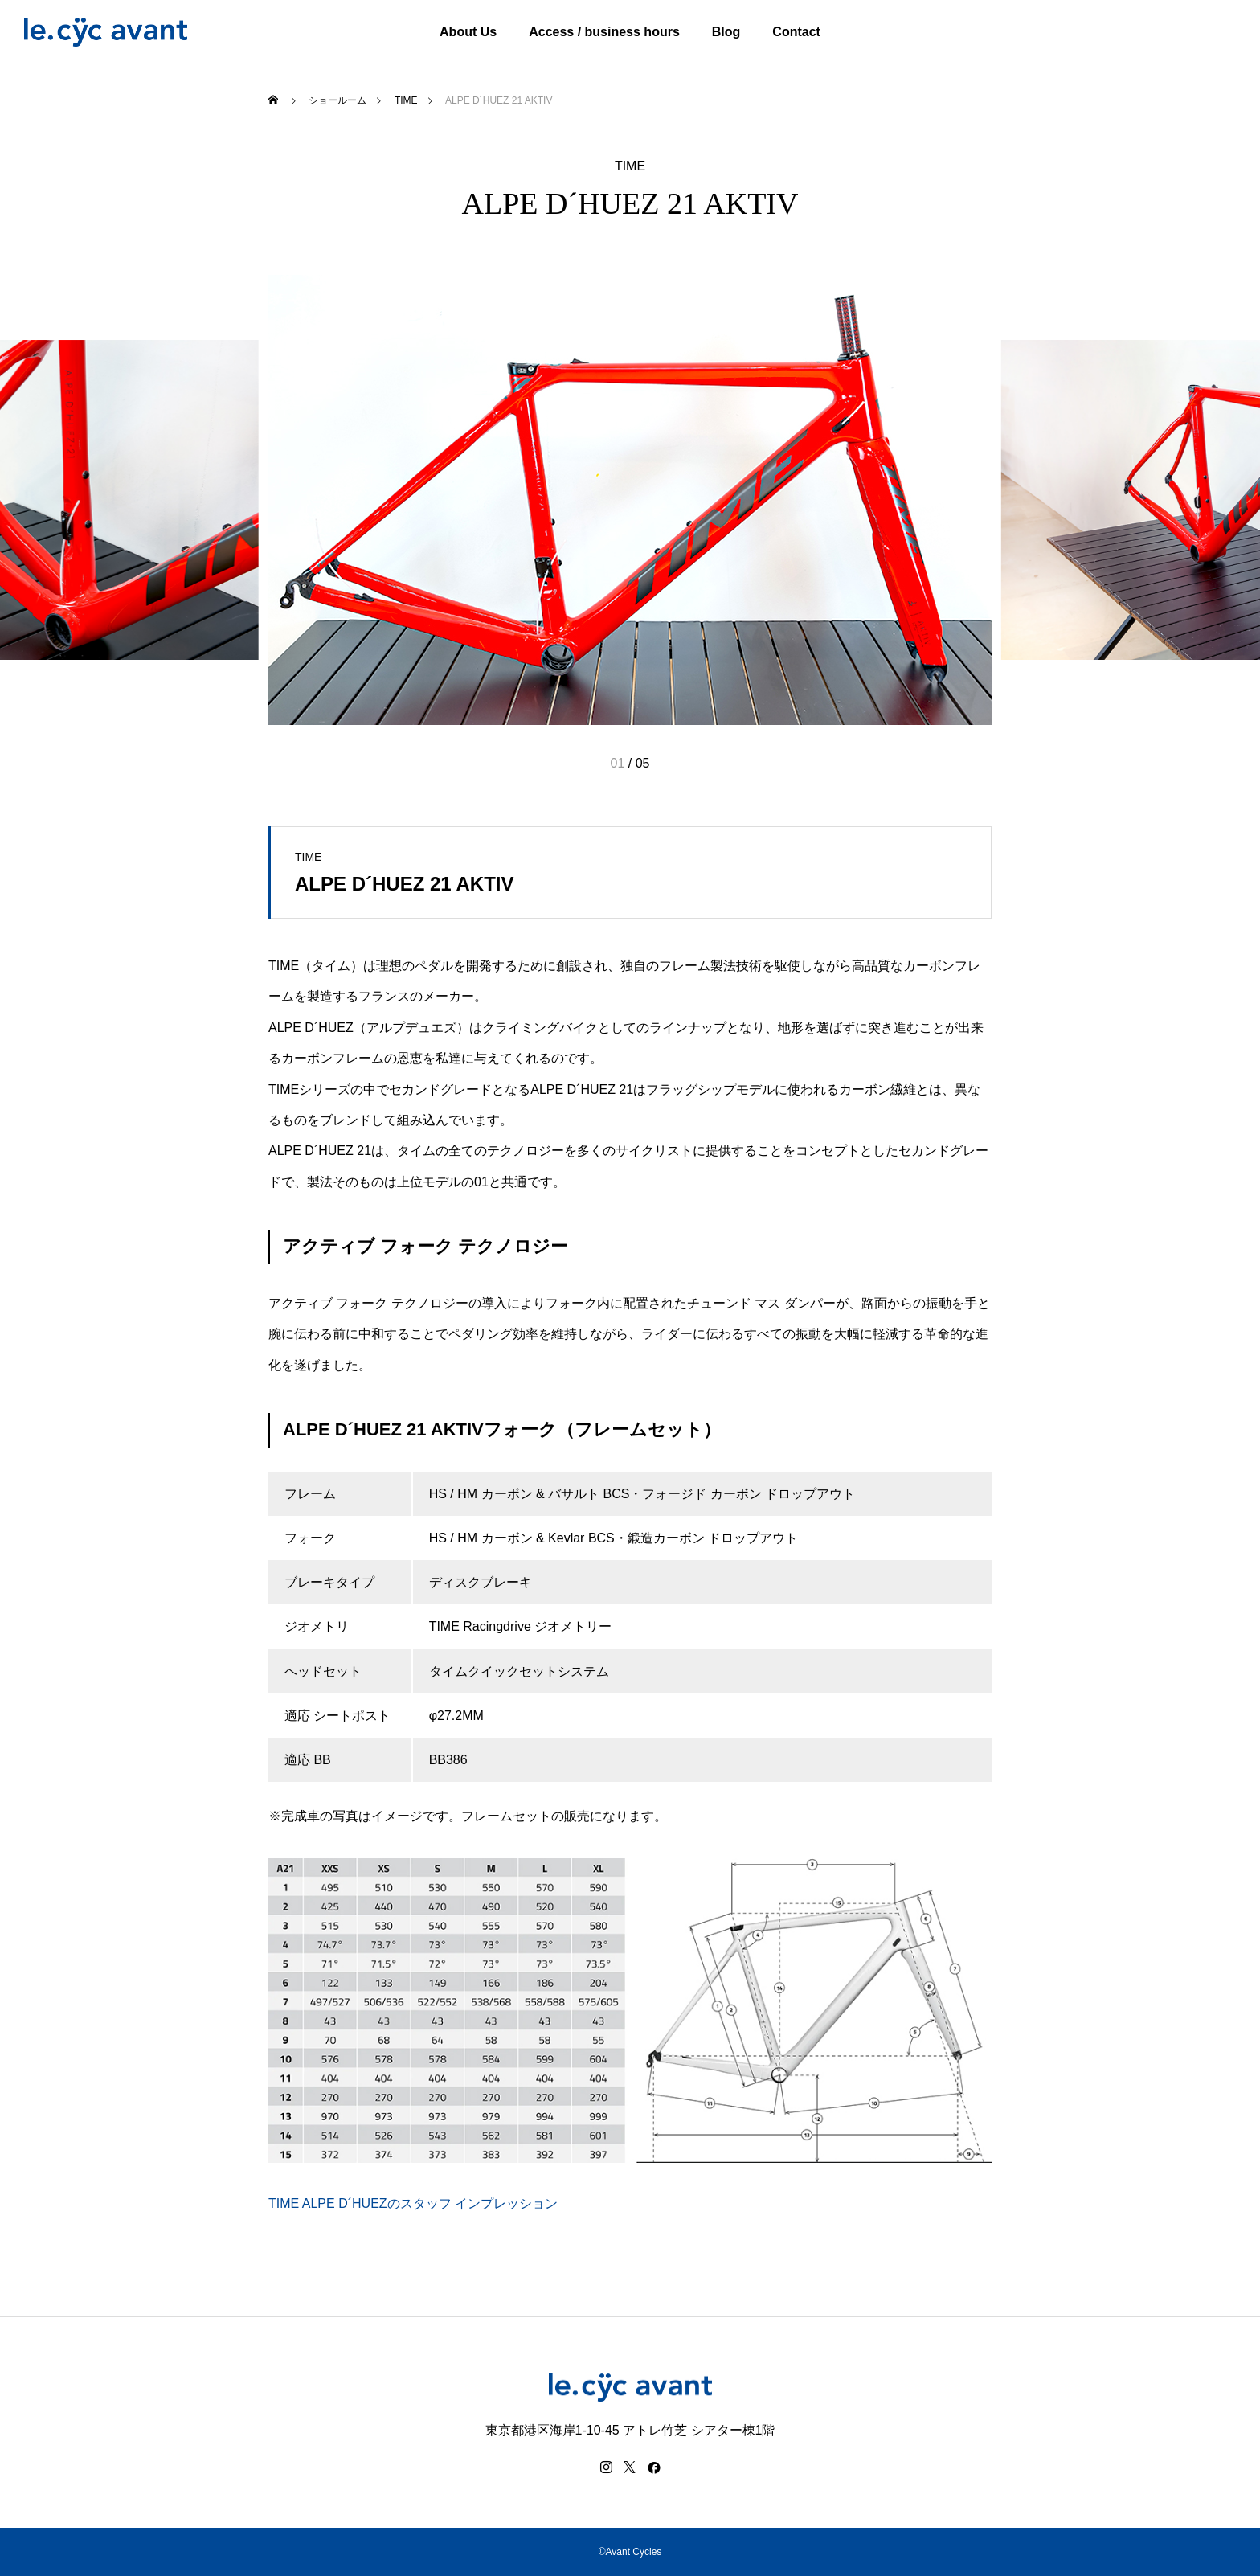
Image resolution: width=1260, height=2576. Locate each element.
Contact (796, 32)
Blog (726, 32)
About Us (468, 32)
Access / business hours (604, 32)
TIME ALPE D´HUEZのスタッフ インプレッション (413, 2203)
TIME (630, 166)
